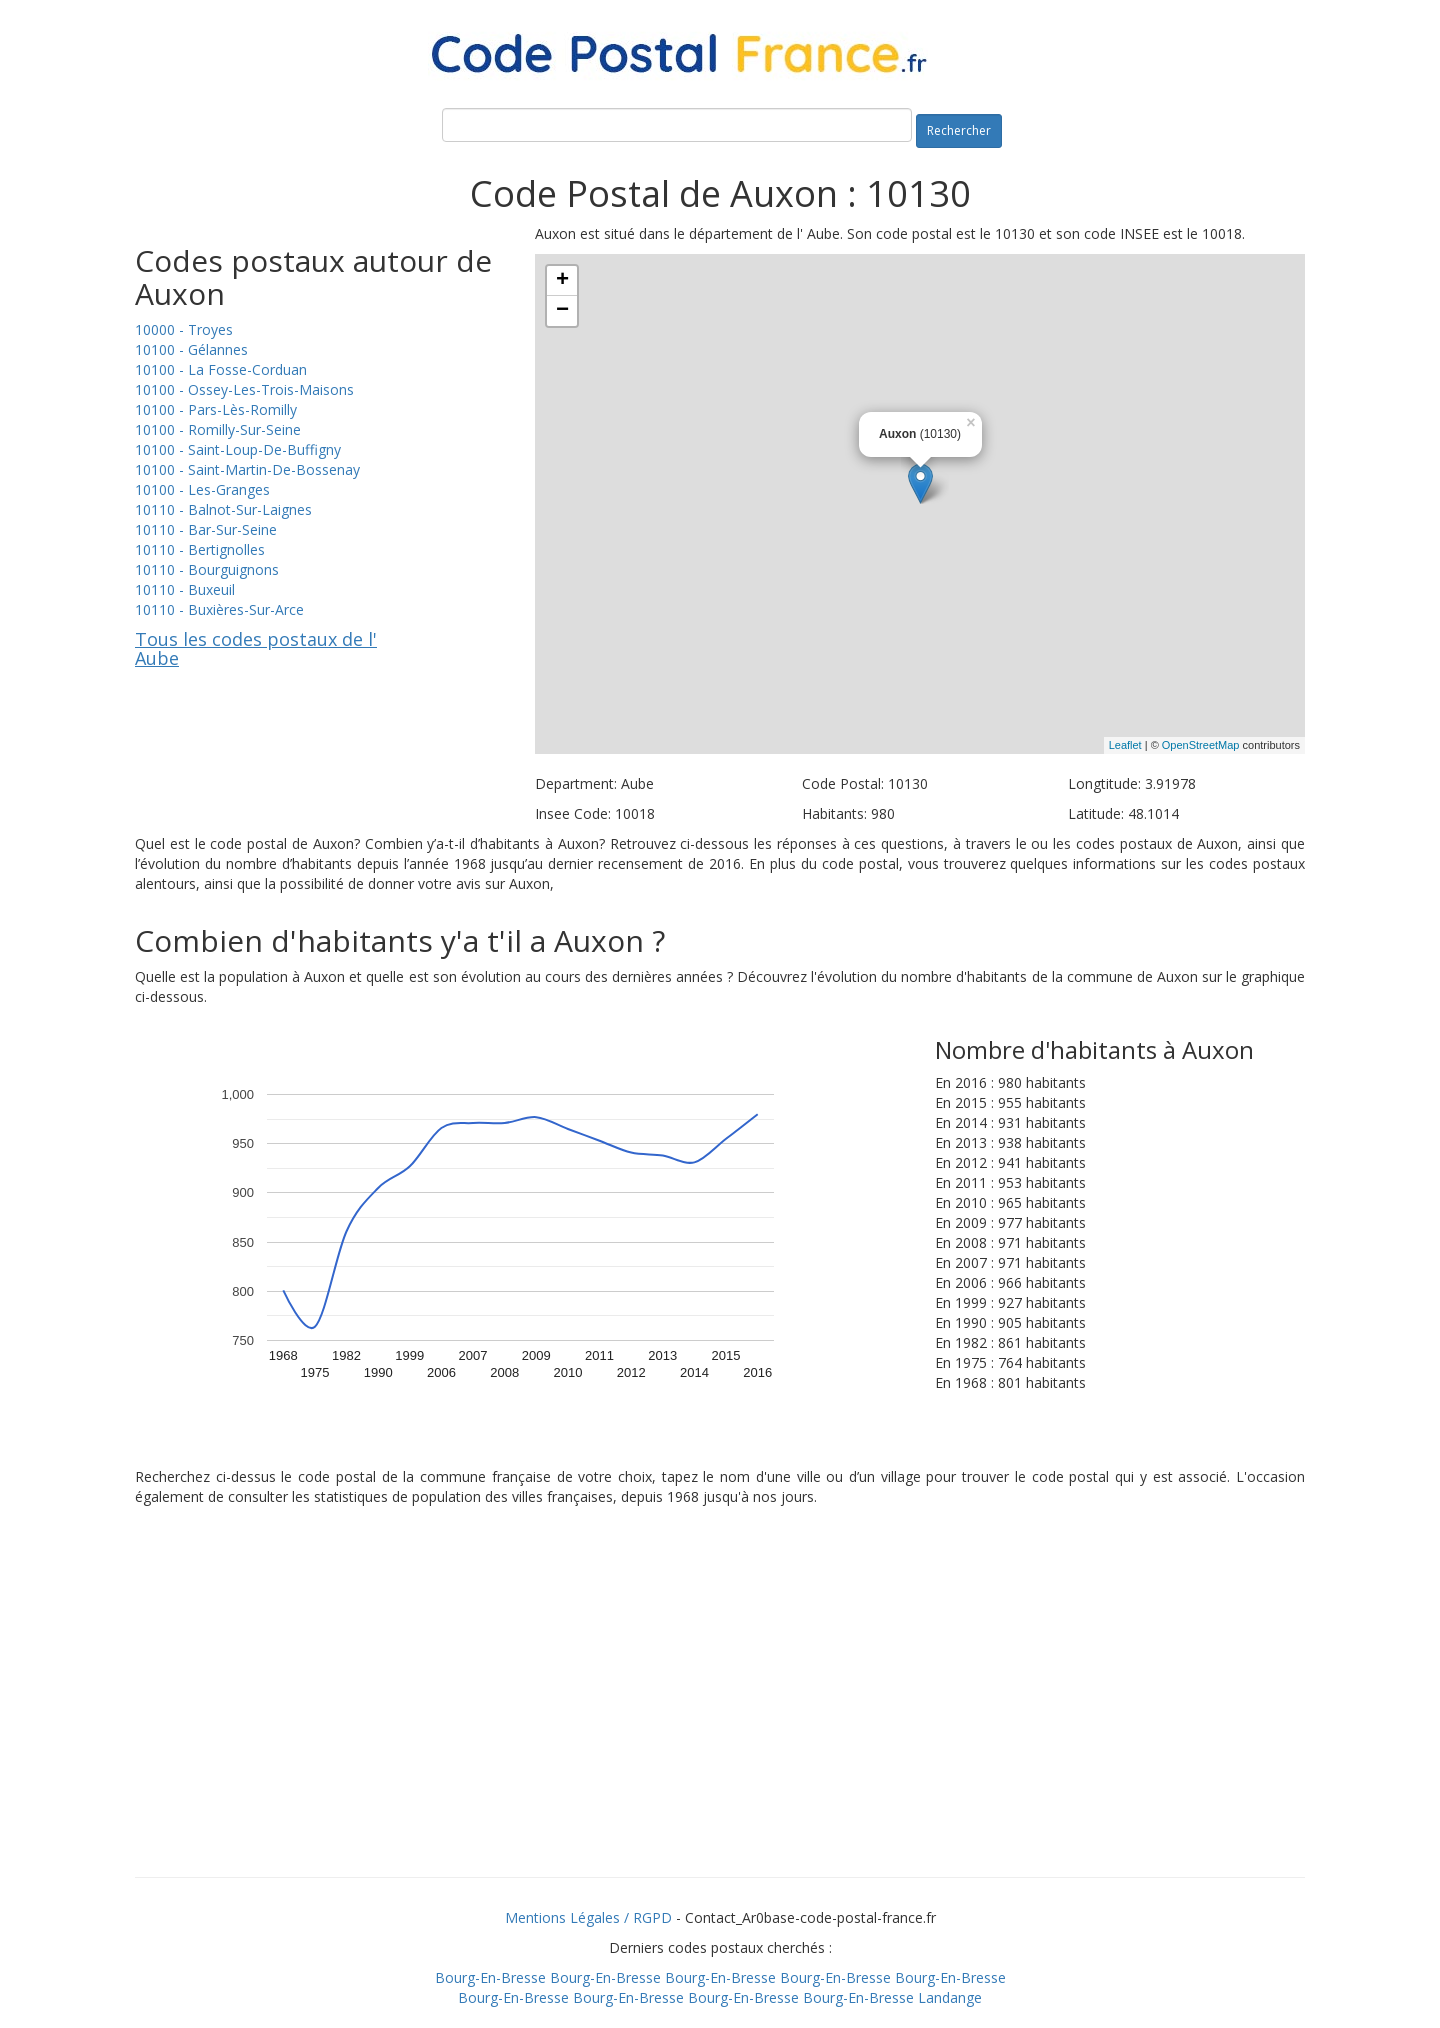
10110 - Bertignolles (200, 549)
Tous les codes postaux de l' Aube (256, 649)
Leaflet (1125, 745)
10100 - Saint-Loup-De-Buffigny (238, 449)
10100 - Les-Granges (202, 489)
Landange (950, 1997)
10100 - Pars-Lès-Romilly (216, 409)
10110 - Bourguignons (207, 569)
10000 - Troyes (184, 329)
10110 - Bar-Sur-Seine (206, 529)
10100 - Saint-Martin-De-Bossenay (247, 469)
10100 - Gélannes (191, 349)
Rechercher (959, 130)
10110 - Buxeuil (185, 589)
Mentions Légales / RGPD (588, 1917)
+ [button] (562, 281)
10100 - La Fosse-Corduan (221, 369)
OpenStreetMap (1201, 745)
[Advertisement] (720, 1717)
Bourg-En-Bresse (490, 1977)
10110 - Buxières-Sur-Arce (219, 609)
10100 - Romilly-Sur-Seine (218, 429)
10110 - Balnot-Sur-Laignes (223, 509)
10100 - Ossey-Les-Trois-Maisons (244, 389)
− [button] (562, 311)
